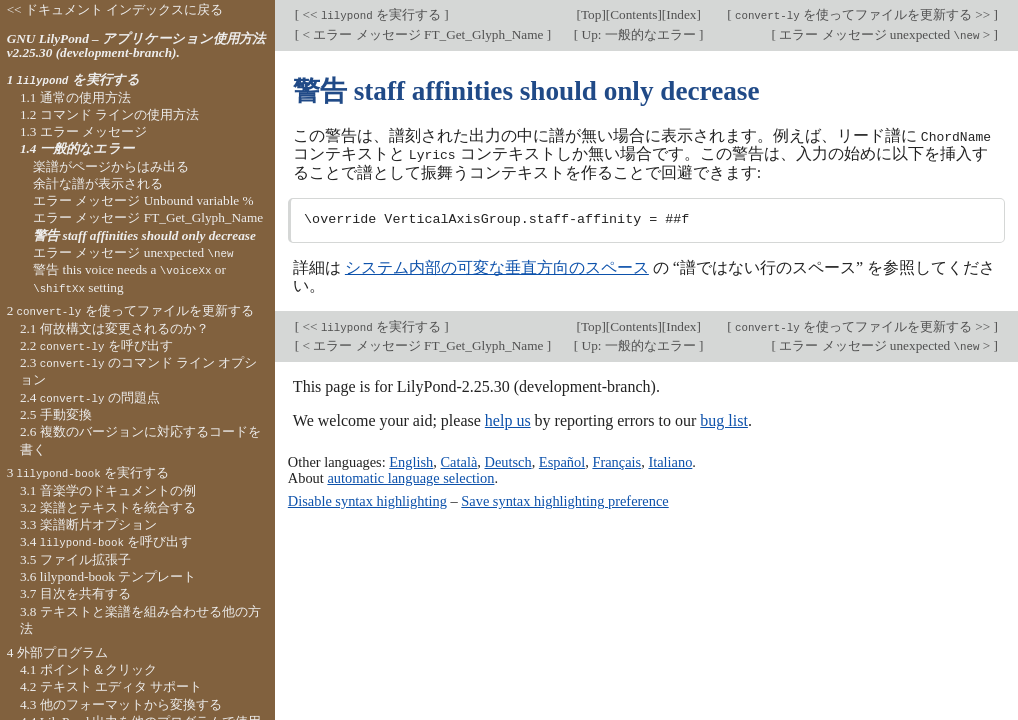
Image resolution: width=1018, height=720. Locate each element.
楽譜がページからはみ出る (111, 166)
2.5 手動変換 (56, 414)
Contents (633, 14)
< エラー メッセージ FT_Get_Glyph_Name (422, 34)
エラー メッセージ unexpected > (885, 34)
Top (591, 14)
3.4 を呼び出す (106, 541)
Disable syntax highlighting (367, 500)
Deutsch (507, 460)
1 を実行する (73, 79)
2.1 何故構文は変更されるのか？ (114, 328)
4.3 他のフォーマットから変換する (121, 704)
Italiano (670, 460)
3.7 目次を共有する (75, 593)
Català (459, 460)
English (411, 460)
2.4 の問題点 (90, 397)
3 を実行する (88, 472)
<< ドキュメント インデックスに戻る (115, 9)
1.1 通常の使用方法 (75, 97)
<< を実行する (371, 14)
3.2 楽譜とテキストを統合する (108, 507)
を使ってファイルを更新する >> (863, 14)
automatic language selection (410, 477)
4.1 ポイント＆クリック (88, 669)
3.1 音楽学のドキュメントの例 (108, 490)
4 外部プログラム (57, 652)
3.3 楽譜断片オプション (88, 524)
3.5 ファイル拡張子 (75, 559)
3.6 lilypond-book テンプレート (108, 576)
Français (616, 460)
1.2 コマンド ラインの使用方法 (109, 114)
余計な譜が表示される (98, 183)
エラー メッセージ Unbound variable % (143, 200)
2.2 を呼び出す (96, 345)
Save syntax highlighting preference (564, 500)
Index (681, 14)
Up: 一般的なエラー (638, 34)
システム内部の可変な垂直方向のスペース (497, 266)
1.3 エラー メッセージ (83, 131)
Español (562, 460)
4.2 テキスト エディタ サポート (111, 686)
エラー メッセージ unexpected (133, 252)
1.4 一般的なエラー (77, 148)
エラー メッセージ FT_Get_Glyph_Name (148, 217)
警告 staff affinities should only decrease (144, 235)
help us (508, 419)
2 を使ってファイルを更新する (130, 310)
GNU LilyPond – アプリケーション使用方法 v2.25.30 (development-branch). (136, 46)
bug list (724, 419)
